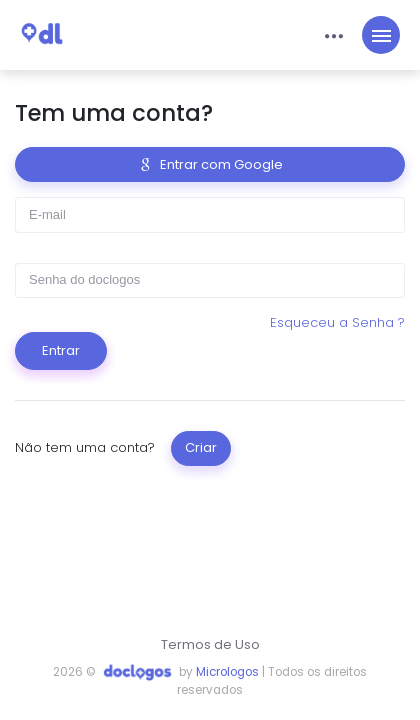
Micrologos (227, 672)
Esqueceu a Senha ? (337, 322)
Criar (201, 447)
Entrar (61, 350)
